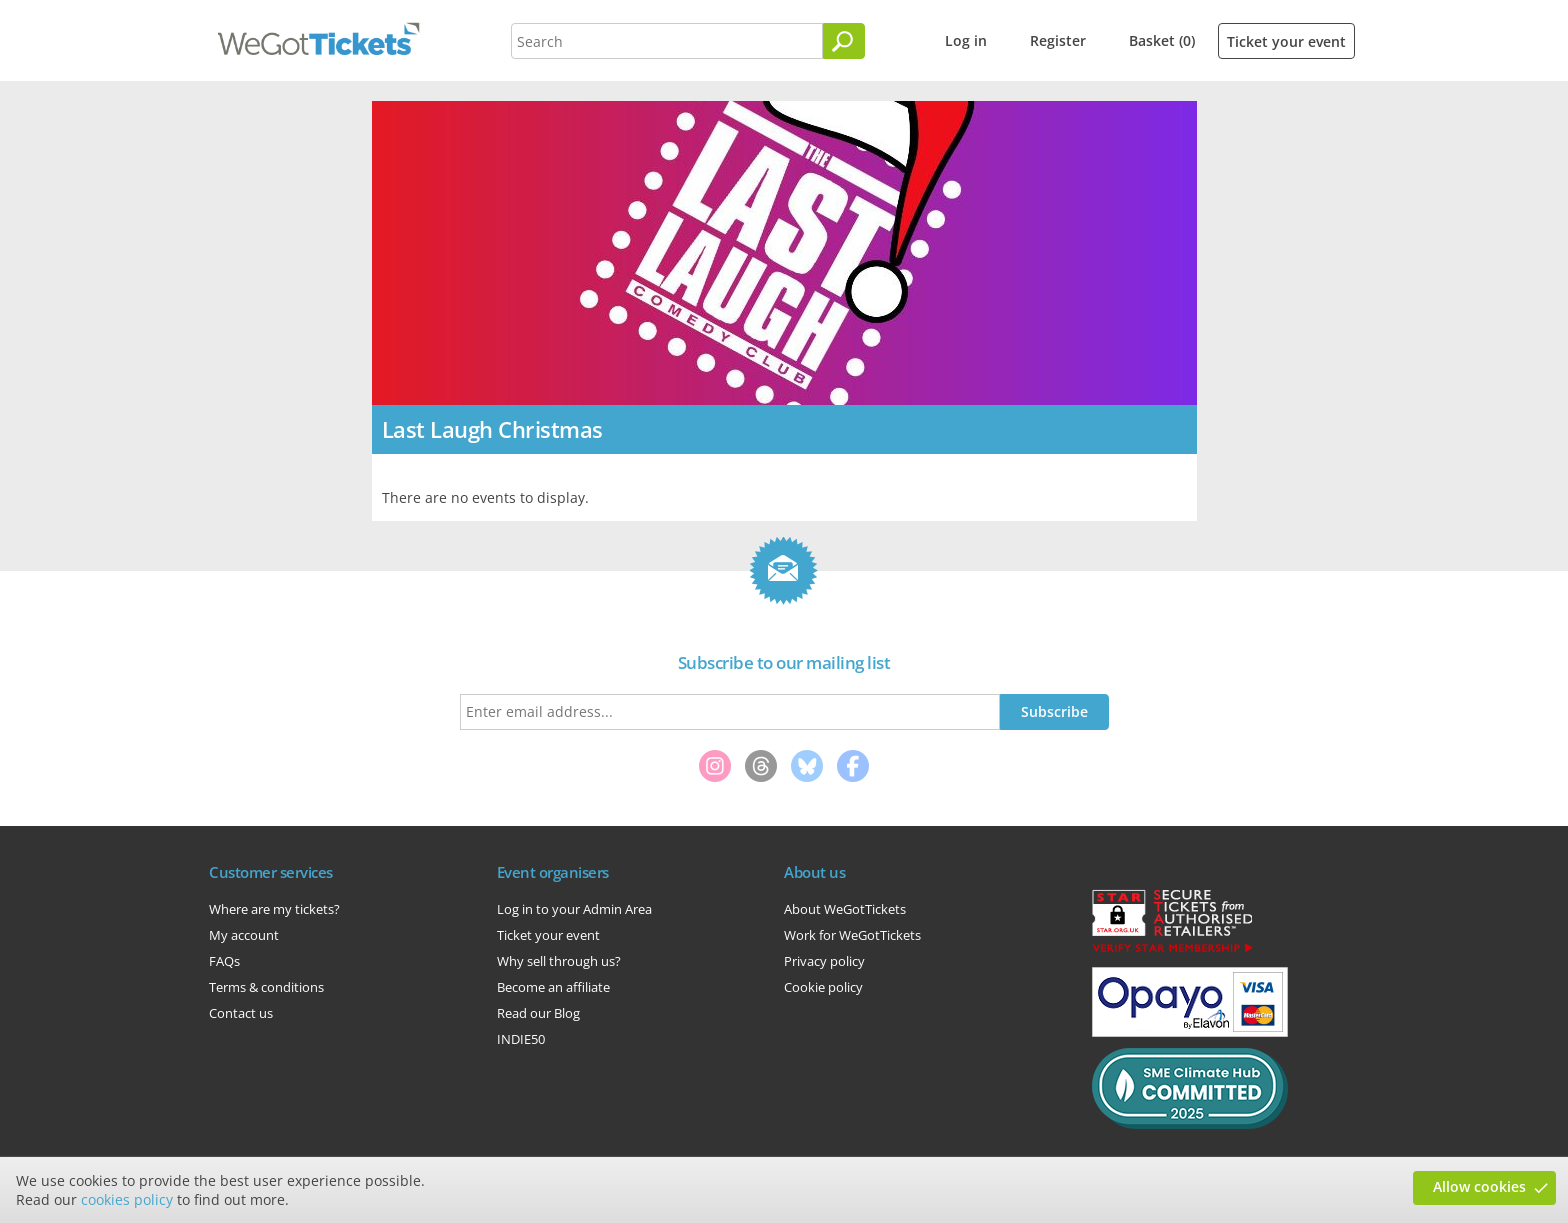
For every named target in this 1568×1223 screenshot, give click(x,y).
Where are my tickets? (274, 909)
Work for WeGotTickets (852, 935)
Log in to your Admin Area (574, 909)
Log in (966, 40)
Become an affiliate (553, 987)
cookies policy (127, 1199)
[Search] (844, 41)
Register (1058, 40)
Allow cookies (1479, 1186)
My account (244, 935)
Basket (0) (1162, 40)
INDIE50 (521, 1039)
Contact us (241, 1013)
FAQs (224, 961)
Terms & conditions (266, 987)
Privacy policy (824, 961)
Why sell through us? (559, 961)
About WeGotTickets (845, 909)
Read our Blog (538, 1013)
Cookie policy (823, 987)
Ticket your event (1286, 41)
